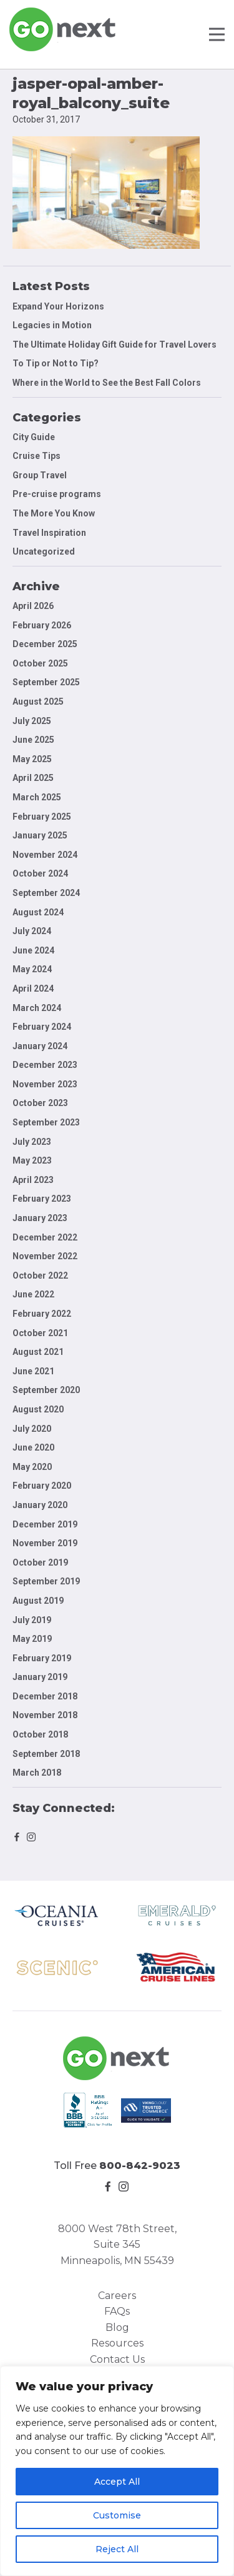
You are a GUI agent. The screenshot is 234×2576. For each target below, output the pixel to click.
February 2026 (41, 625)
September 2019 (46, 1581)
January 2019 (39, 1677)
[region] (117, 2471)
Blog (117, 2327)
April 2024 (33, 989)
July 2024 (31, 931)
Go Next (63, 29)
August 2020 (38, 1409)
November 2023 (44, 1084)
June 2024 (33, 950)
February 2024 (41, 1027)
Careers (117, 2296)
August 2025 (38, 702)
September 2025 (46, 682)
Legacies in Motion (52, 325)
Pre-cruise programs (56, 494)
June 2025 (33, 740)
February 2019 (41, 1658)
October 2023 (40, 1103)
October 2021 (40, 1333)
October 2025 (40, 663)
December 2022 (44, 1237)
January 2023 (39, 1218)
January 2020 (39, 1505)
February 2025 (41, 817)
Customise (117, 2515)
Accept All (117, 2481)
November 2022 (44, 1256)
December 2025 (44, 644)
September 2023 (46, 1122)
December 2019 (44, 1524)
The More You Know (53, 513)
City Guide (33, 437)
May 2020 (32, 1467)
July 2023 (31, 1142)
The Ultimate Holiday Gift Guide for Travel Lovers (114, 345)
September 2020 (46, 1390)
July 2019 (31, 1620)
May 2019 (32, 1639)
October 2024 (40, 873)
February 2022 (41, 1314)
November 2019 (44, 1543)
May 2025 (32, 759)
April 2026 (33, 606)
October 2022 (40, 1275)
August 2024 (38, 912)
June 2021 (33, 1371)
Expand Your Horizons (58, 306)
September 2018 (46, 1754)
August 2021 (38, 1352)
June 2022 (33, 1294)
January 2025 (39, 835)
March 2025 (36, 797)
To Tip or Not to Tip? (56, 363)
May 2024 (32, 969)
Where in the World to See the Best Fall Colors (106, 383)
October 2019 (40, 1562)
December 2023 (44, 1065)
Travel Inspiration (49, 533)
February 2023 (41, 1199)
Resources (117, 2343)
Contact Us (117, 2359)
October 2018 (40, 1734)
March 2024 (36, 1008)
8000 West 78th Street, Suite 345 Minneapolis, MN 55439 (117, 2245)
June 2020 (33, 1447)
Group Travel (39, 475)
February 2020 (41, 1486)
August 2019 (38, 1601)
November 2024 (44, 855)
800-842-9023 (139, 2165)
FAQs (117, 2311)
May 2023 (32, 1160)
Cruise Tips (36, 456)
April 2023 (33, 1180)
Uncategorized (43, 551)
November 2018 (44, 1715)
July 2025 (31, 721)
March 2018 (36, 1773)
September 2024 (46, 893)
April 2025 (33, 778)
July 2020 (31, 1429)
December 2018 (44, 1696)
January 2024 (39, 1046)
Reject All (117, 2549)
